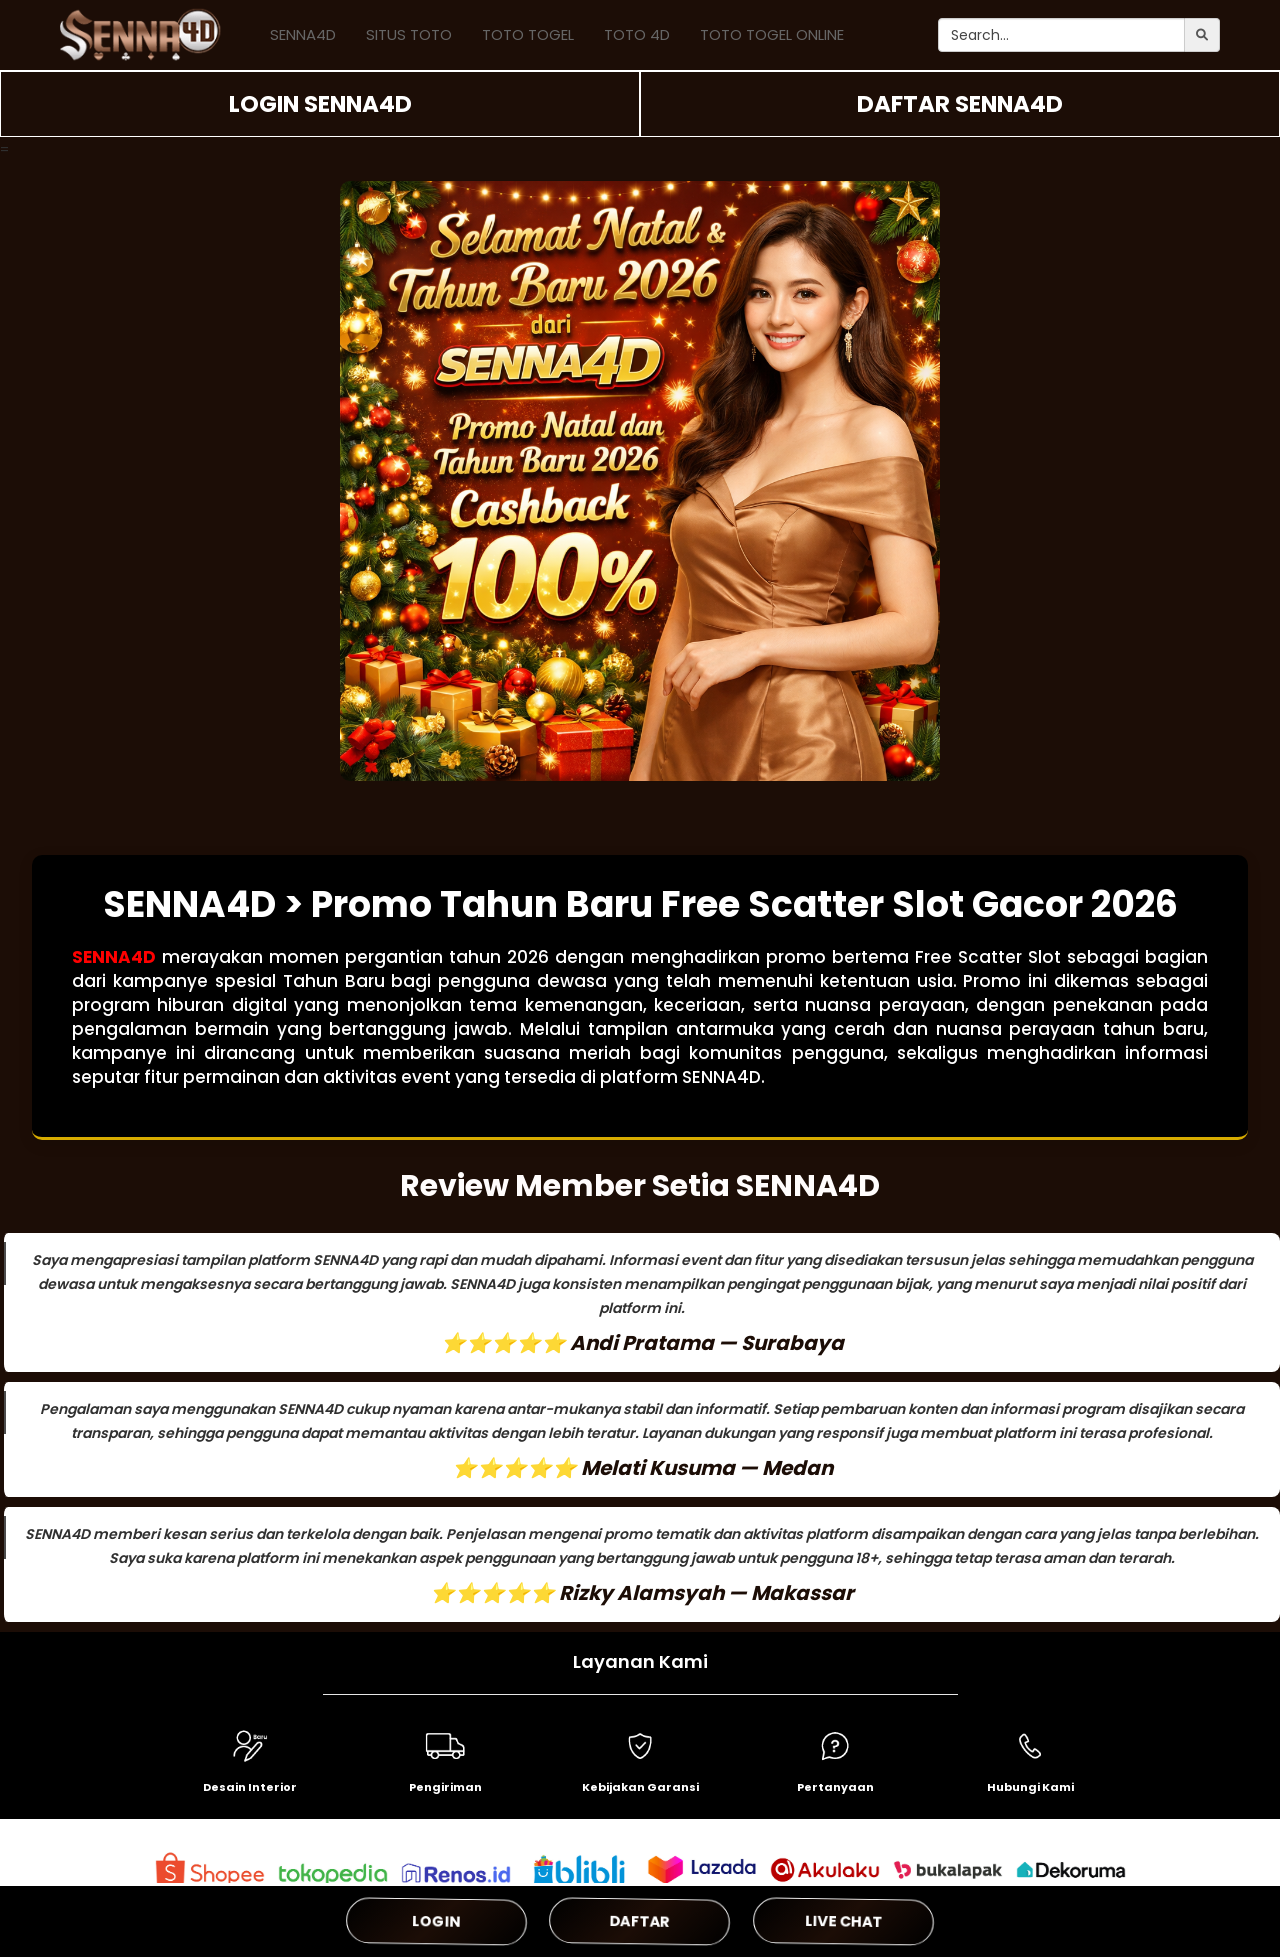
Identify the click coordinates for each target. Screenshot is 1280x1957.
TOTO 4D (637, 34)
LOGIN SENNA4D (320, 104)
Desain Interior (250, 1787)
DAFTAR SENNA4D (960, 104)
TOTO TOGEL (528, 34)
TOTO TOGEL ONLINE (772, 34)
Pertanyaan (835, 1787)
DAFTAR (640, 1921)
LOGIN (437, 1921)
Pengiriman (445, 1787)
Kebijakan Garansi (640, 1787)
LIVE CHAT (843, 1921)
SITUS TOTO (409, 34)
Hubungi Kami (1030, 1787)
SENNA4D (303, 34)
